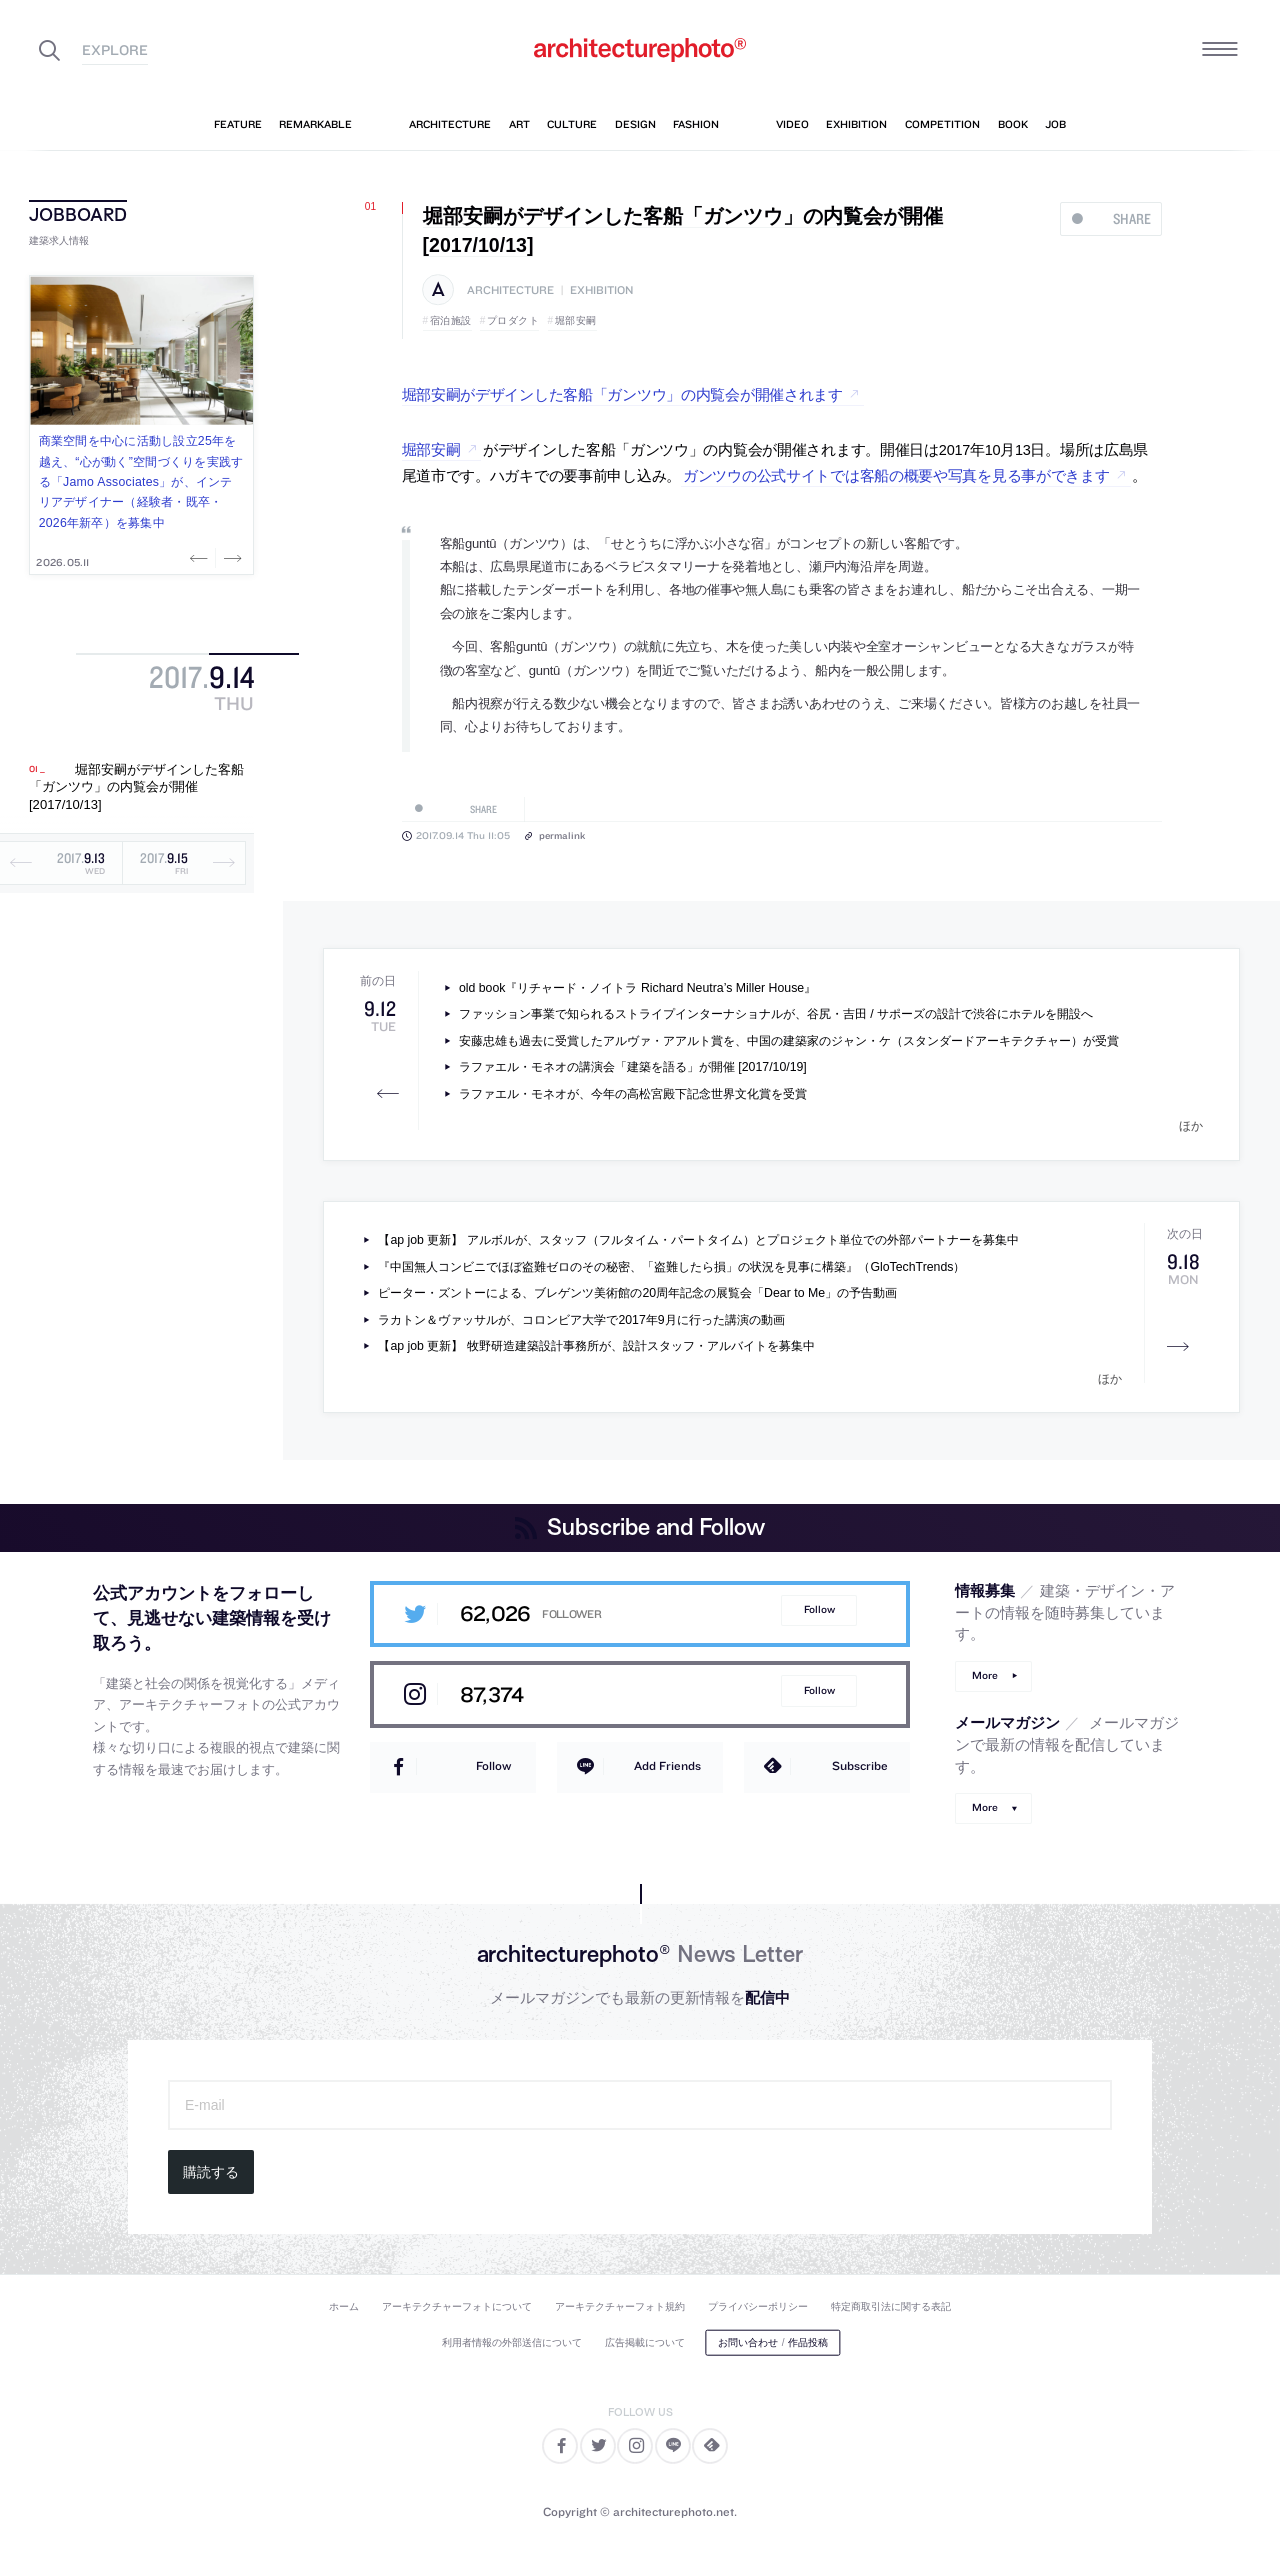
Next (231, 558)
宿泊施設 (451, 320)
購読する (211, 2172)
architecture (510, 290)
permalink (562, 835)
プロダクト (513, 320)
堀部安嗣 (576, 320)
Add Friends (667, 1765)
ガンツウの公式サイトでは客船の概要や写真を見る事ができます (896, 476)
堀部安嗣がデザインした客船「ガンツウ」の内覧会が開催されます (622, 395)
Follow (819, 1609)
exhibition (601, 290)
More (985, 1675)
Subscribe (860, 1765)
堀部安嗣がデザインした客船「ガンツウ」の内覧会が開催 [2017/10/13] (136, 787)
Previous (201, 558)
